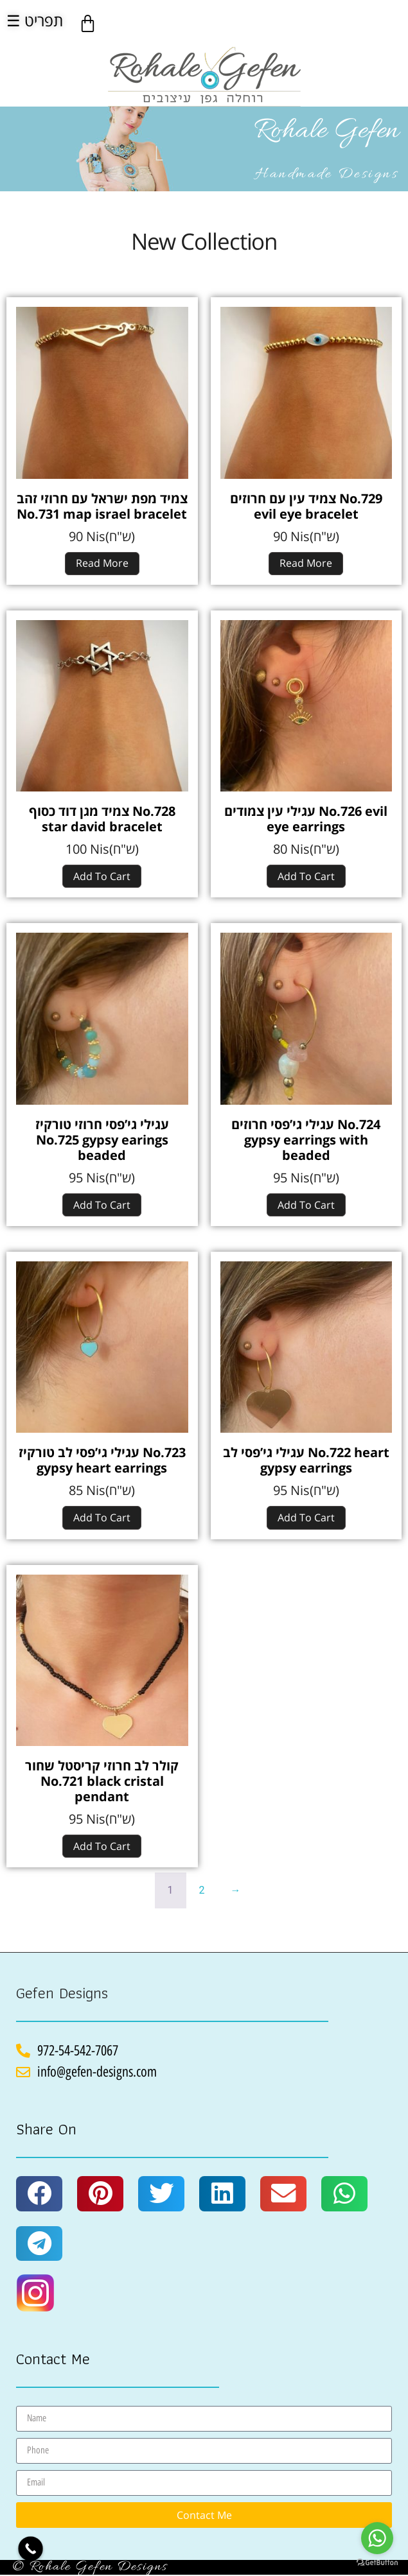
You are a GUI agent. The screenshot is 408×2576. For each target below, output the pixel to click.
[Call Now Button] (30, 2548)
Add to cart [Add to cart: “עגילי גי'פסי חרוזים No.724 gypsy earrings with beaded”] (306, 1205)
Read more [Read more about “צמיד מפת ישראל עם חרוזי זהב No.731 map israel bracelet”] (102, 563)
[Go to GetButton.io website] (377, 2563)
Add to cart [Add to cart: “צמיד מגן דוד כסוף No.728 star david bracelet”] (101, 876)
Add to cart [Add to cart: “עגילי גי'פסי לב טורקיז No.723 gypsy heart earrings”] (101, 1517)
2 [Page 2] (202, 1890)
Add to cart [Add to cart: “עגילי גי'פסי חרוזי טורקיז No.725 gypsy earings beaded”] (101, 1205)
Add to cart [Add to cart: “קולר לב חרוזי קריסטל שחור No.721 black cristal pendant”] (101, 1846)
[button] (39, 2193)
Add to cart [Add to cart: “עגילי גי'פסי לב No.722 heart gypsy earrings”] (306, 1517)
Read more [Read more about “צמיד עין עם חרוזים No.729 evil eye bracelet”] (305, 563)
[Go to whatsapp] (377, 2538)
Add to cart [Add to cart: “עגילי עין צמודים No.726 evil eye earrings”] (306, 876)
